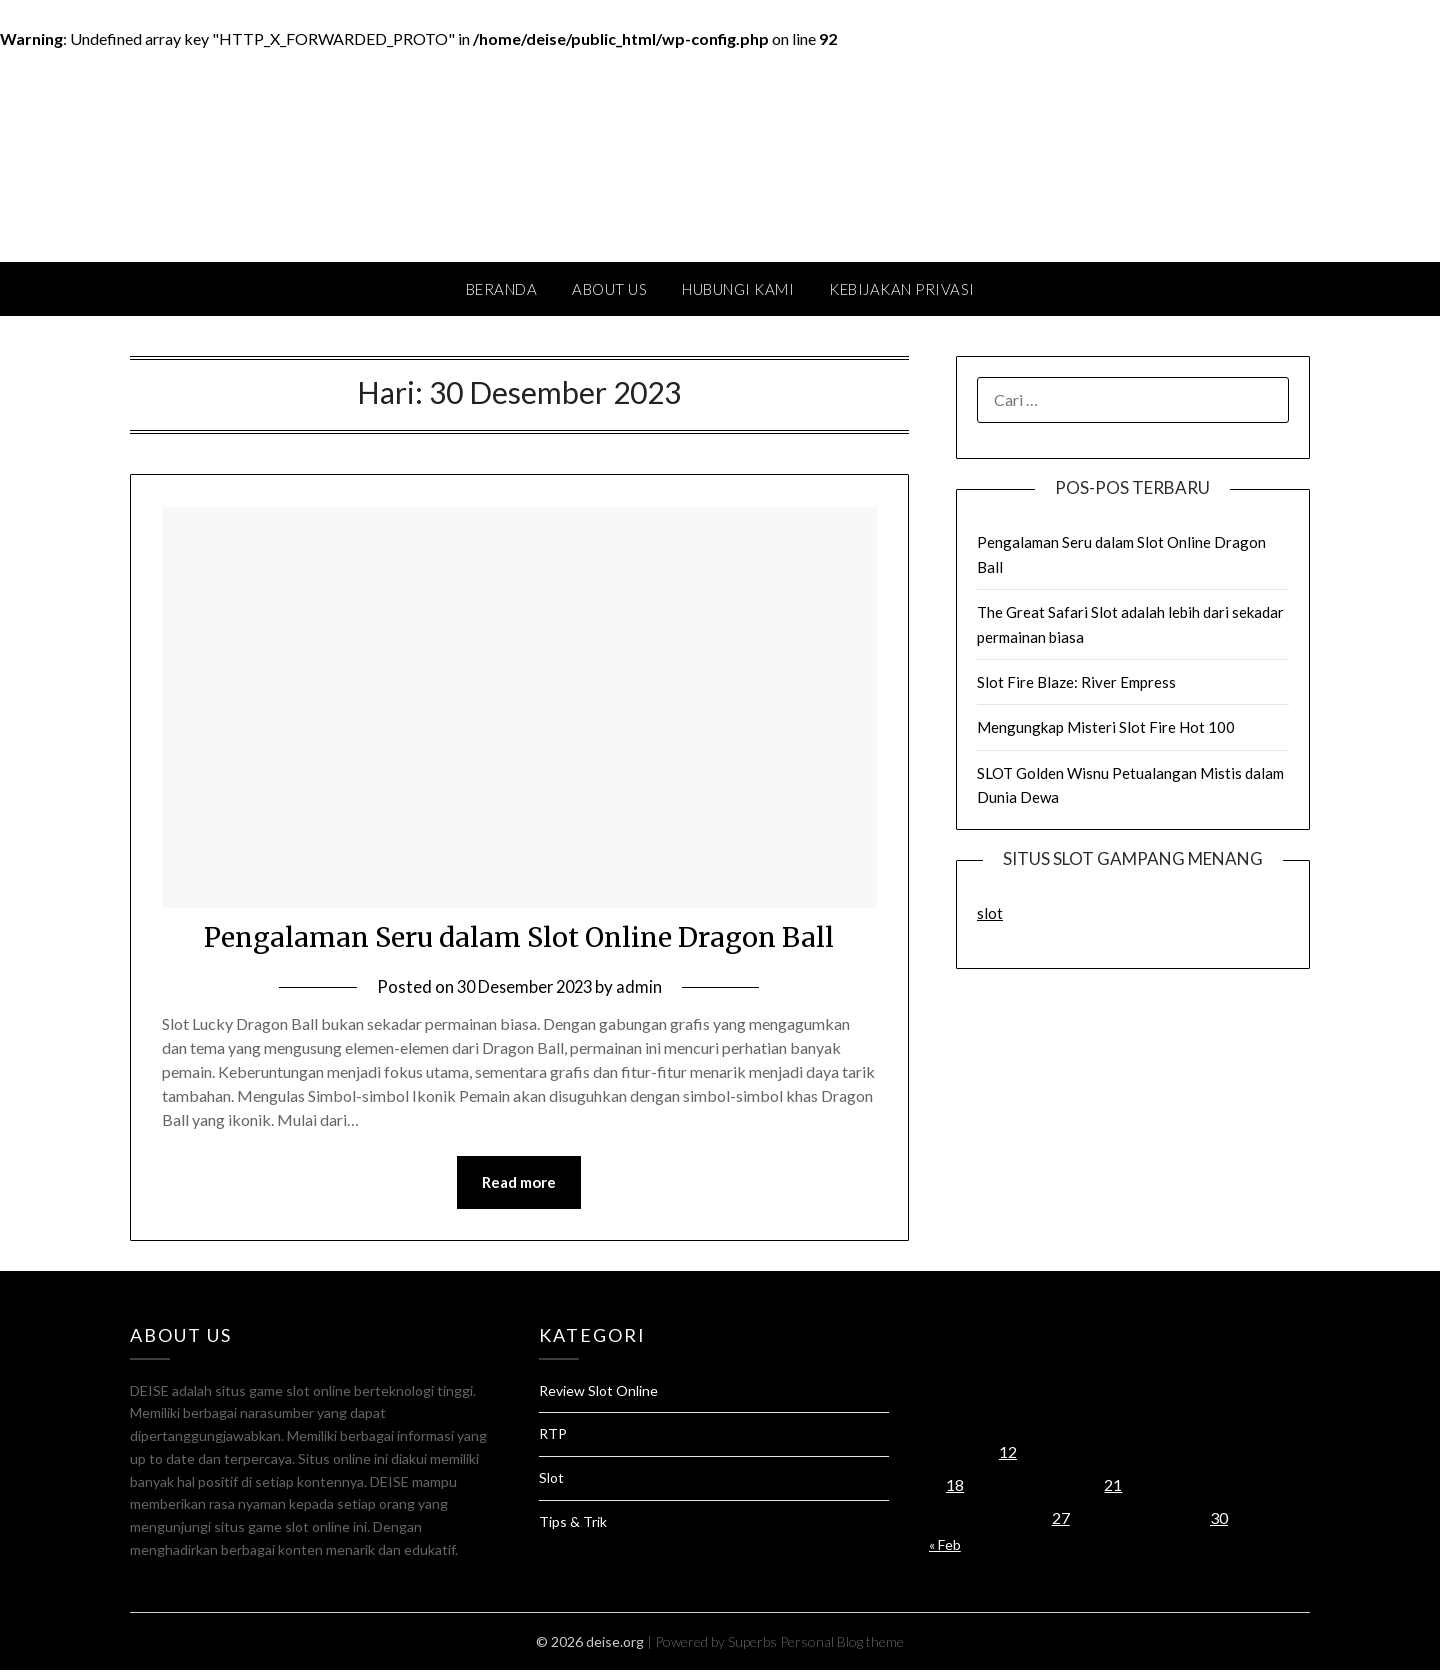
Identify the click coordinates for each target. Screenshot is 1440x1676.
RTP (553, 1439)
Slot (551, 1483)
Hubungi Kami (738, 289)
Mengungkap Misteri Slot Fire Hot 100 (1106, 727)
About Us (609, 289)
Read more (519, 1188)
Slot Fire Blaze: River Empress (1076, 682)
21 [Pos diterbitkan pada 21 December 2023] (1113, 1490)
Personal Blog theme (842, 1647)
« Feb (945, 1550)
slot (990, 913)
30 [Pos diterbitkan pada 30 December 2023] (1219, 1523)
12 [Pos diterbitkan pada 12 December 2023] (1008, 1457)
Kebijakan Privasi (902, 289)
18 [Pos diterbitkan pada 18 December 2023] (955, 1490)
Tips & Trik (573, 1527)
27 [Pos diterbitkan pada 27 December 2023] (1061, 1523)
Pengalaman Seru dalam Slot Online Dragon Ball (519, 940)
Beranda (502, 289)
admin (643, 991)
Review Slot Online (598, 1396)
